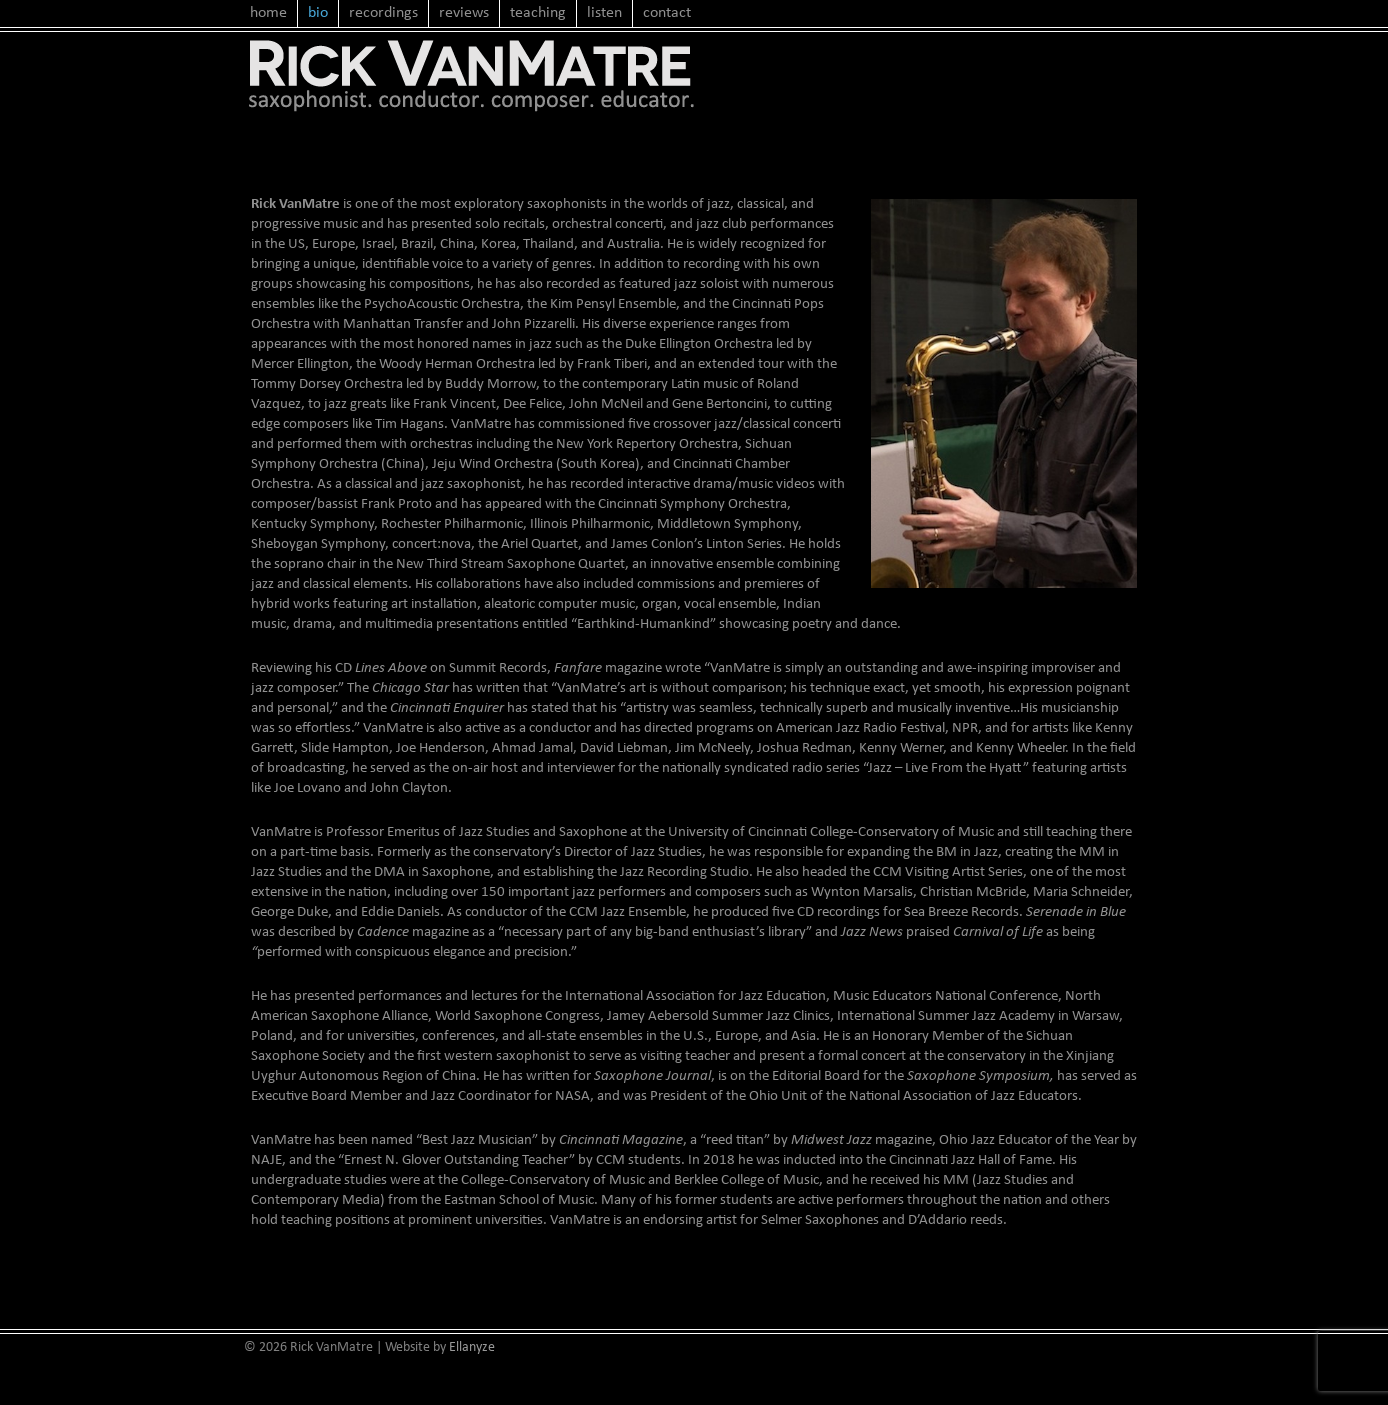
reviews (464, 13)
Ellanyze (472, 1347)
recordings (383, 13)
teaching (538, 13)
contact (667, 13)
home (268, 13)
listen (604, 13)
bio (318, 13)
